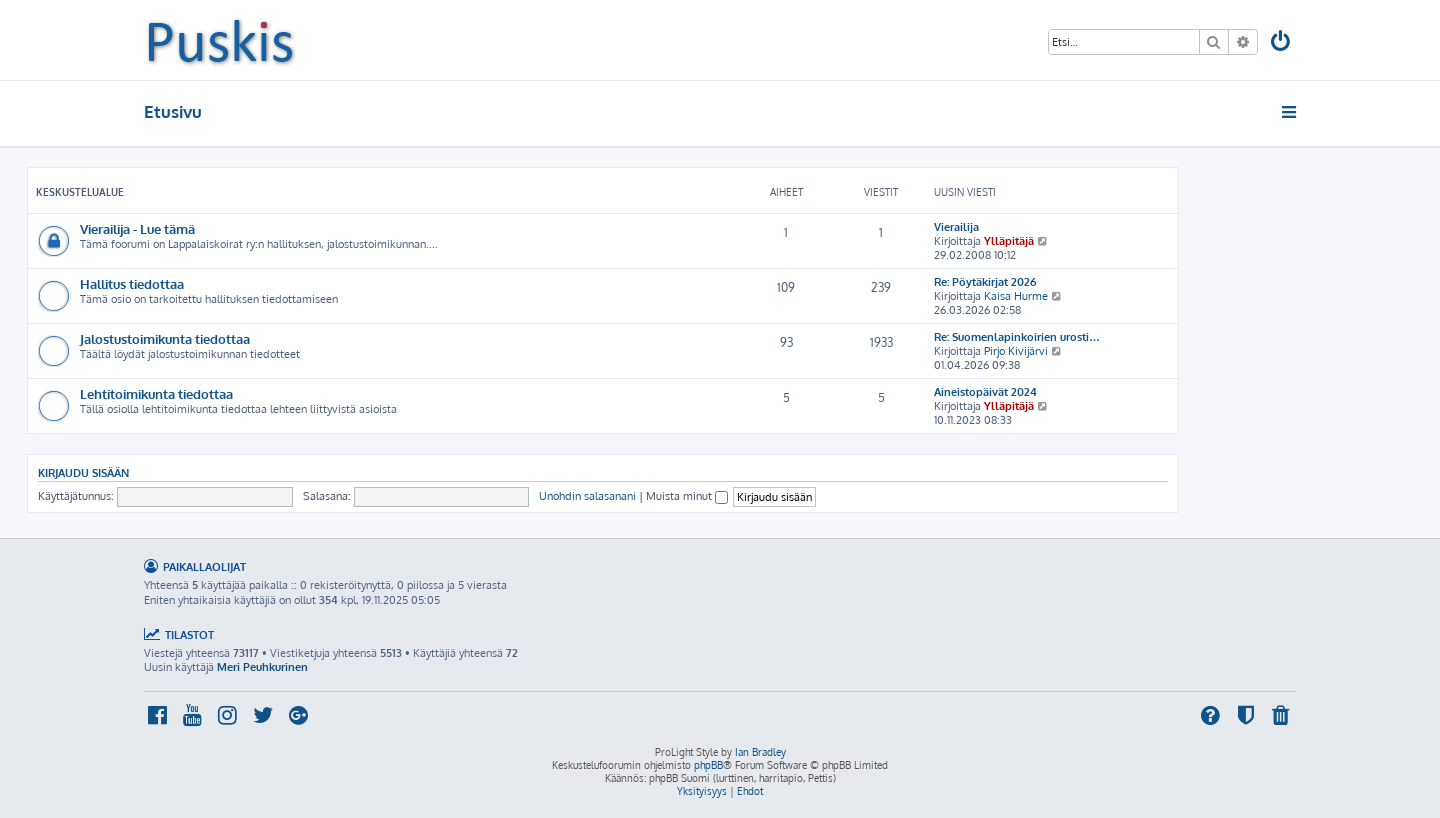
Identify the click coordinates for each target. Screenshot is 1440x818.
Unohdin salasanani (587, 496)
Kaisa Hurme (1016, 296)
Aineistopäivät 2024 (985, 392)
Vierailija (956, 227)
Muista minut (687, 496)
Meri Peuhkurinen (262, 667)
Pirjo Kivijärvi (1016, 351)
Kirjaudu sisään (83, 472)
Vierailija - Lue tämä (137, 228)
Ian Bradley (760, 752)
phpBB (708, 765)
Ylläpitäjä (1009, 241)
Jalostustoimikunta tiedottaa (165, 338)
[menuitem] (1282, 43)
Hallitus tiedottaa (132, 283)
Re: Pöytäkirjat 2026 (985, 282)
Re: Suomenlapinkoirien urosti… (1017, 337)
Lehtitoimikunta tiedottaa (156, 393)
